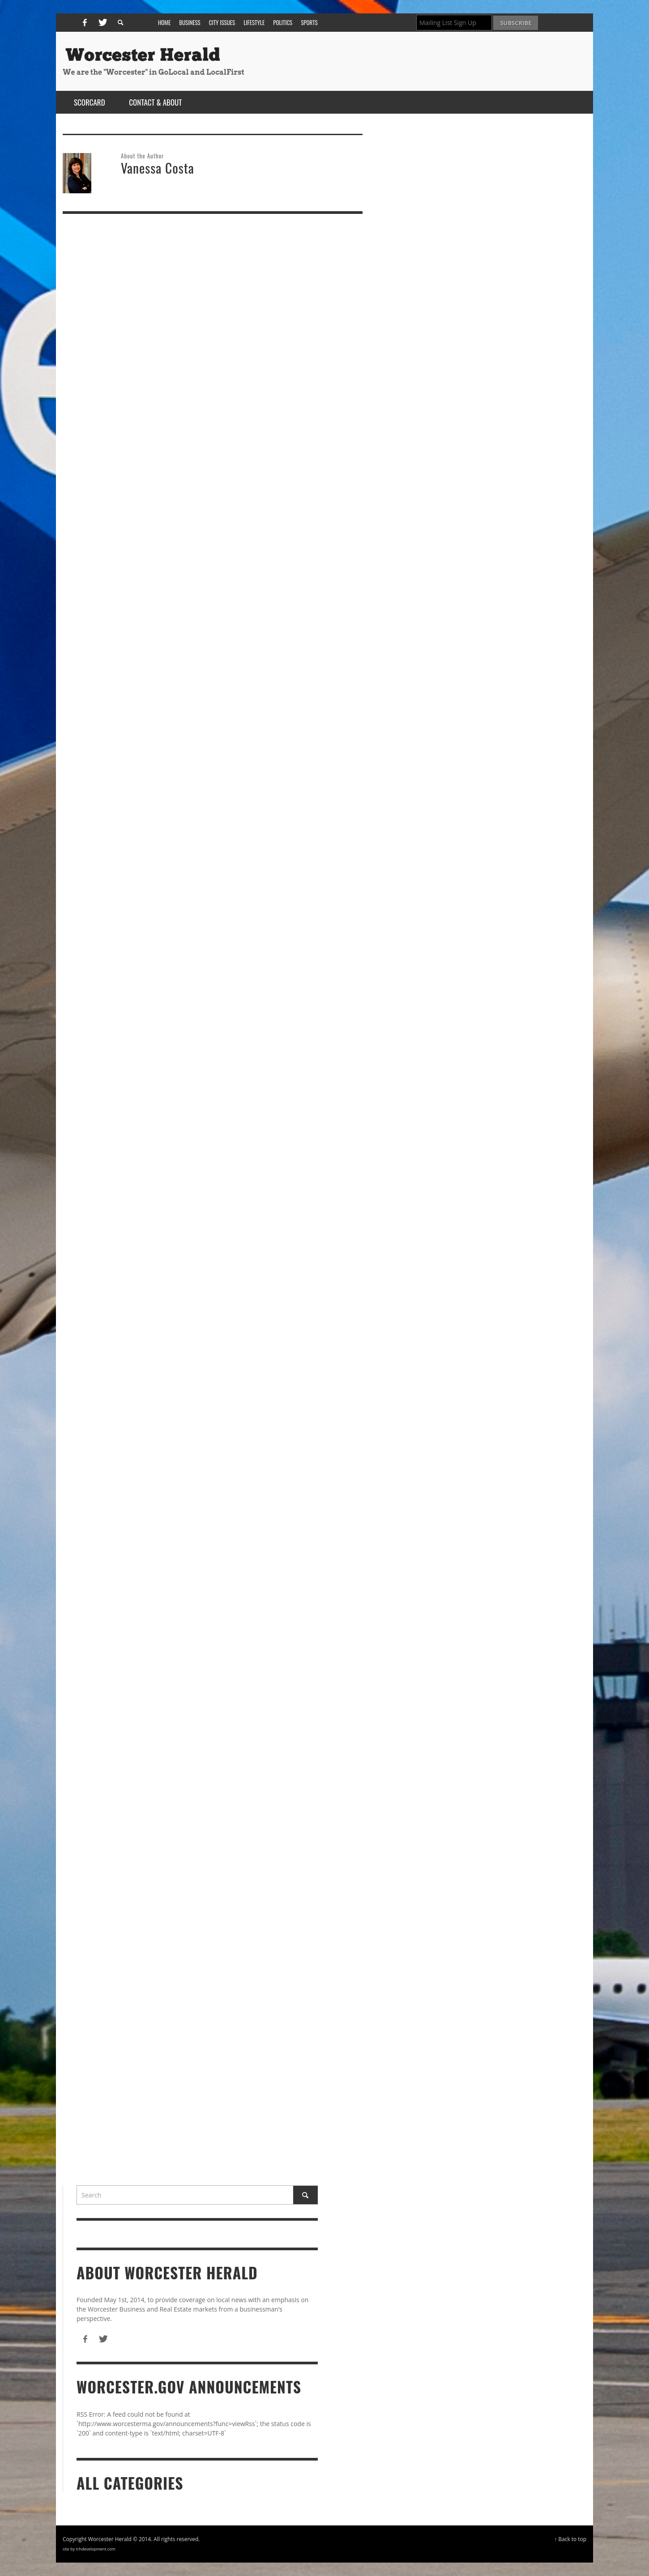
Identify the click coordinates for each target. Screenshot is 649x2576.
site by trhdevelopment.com (89, 2549)
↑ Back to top (570, 2538)
